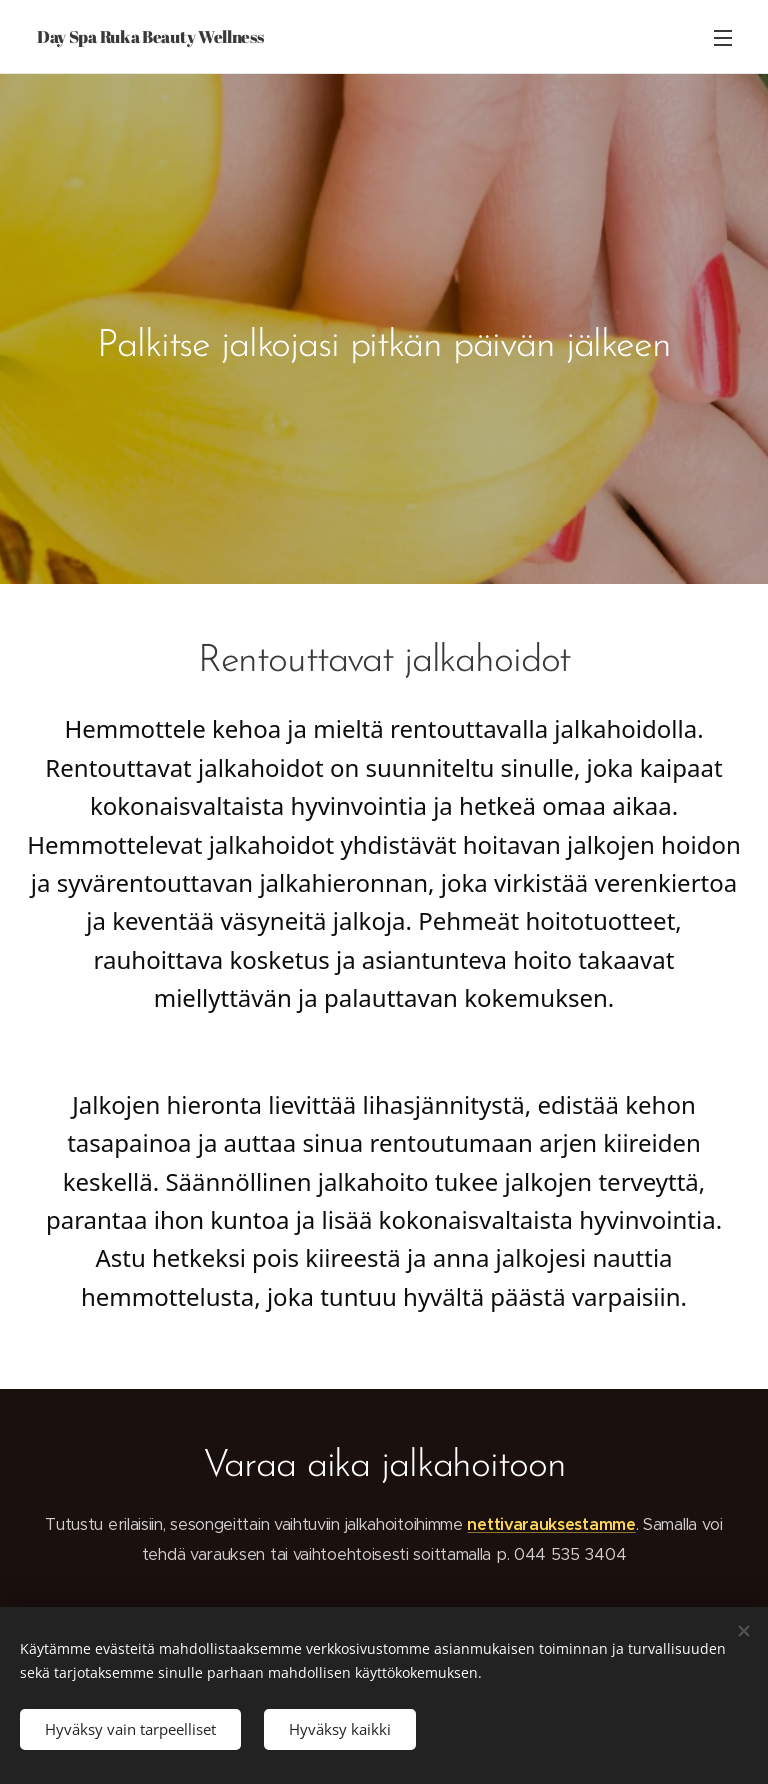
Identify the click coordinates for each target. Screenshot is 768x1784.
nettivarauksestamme (551, 1524)
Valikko (723, 38)
